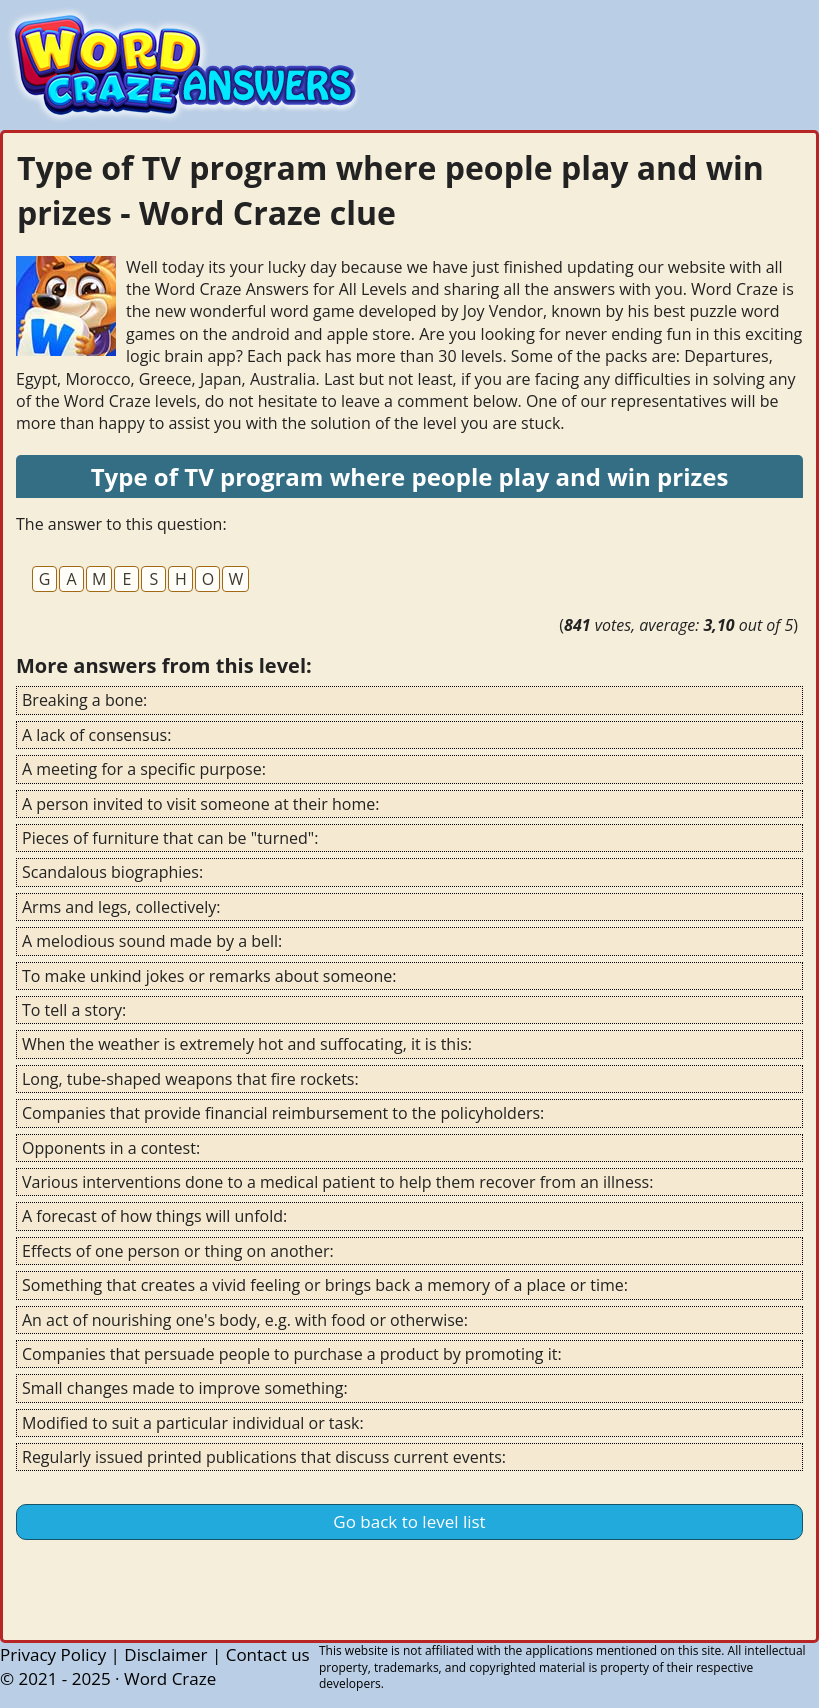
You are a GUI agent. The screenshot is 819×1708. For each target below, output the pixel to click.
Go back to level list (409, 1521)
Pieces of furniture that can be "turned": (170, 838)
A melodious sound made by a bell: (152, 941)
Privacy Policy (53, 1654)
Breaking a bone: (84, 700)
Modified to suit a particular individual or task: (193, 1423)
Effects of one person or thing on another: (178, 1251)
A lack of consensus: (96, 735)
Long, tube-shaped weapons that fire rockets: (190, 1079)
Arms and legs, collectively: (121, 907)
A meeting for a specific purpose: (144, 769)
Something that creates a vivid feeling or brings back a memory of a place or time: (325, 1285)
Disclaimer (165, 1654)
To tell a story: (74, 1010)
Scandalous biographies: (112, 872)
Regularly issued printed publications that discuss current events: (264, 1457)
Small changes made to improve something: (185, 1388)
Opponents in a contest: (111, 1148)
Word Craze (170, 1678)
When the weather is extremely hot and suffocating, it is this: (247, 1044)
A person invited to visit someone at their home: (200, 804)
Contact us (268, 1654)
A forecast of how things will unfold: (154, 1216)
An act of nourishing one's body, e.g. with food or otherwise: (245, 1320)
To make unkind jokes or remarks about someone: (209, 976)
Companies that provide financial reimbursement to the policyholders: (283, 1113)
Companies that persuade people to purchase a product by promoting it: (292, 1354)
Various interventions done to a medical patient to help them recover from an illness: (337, 1182)
